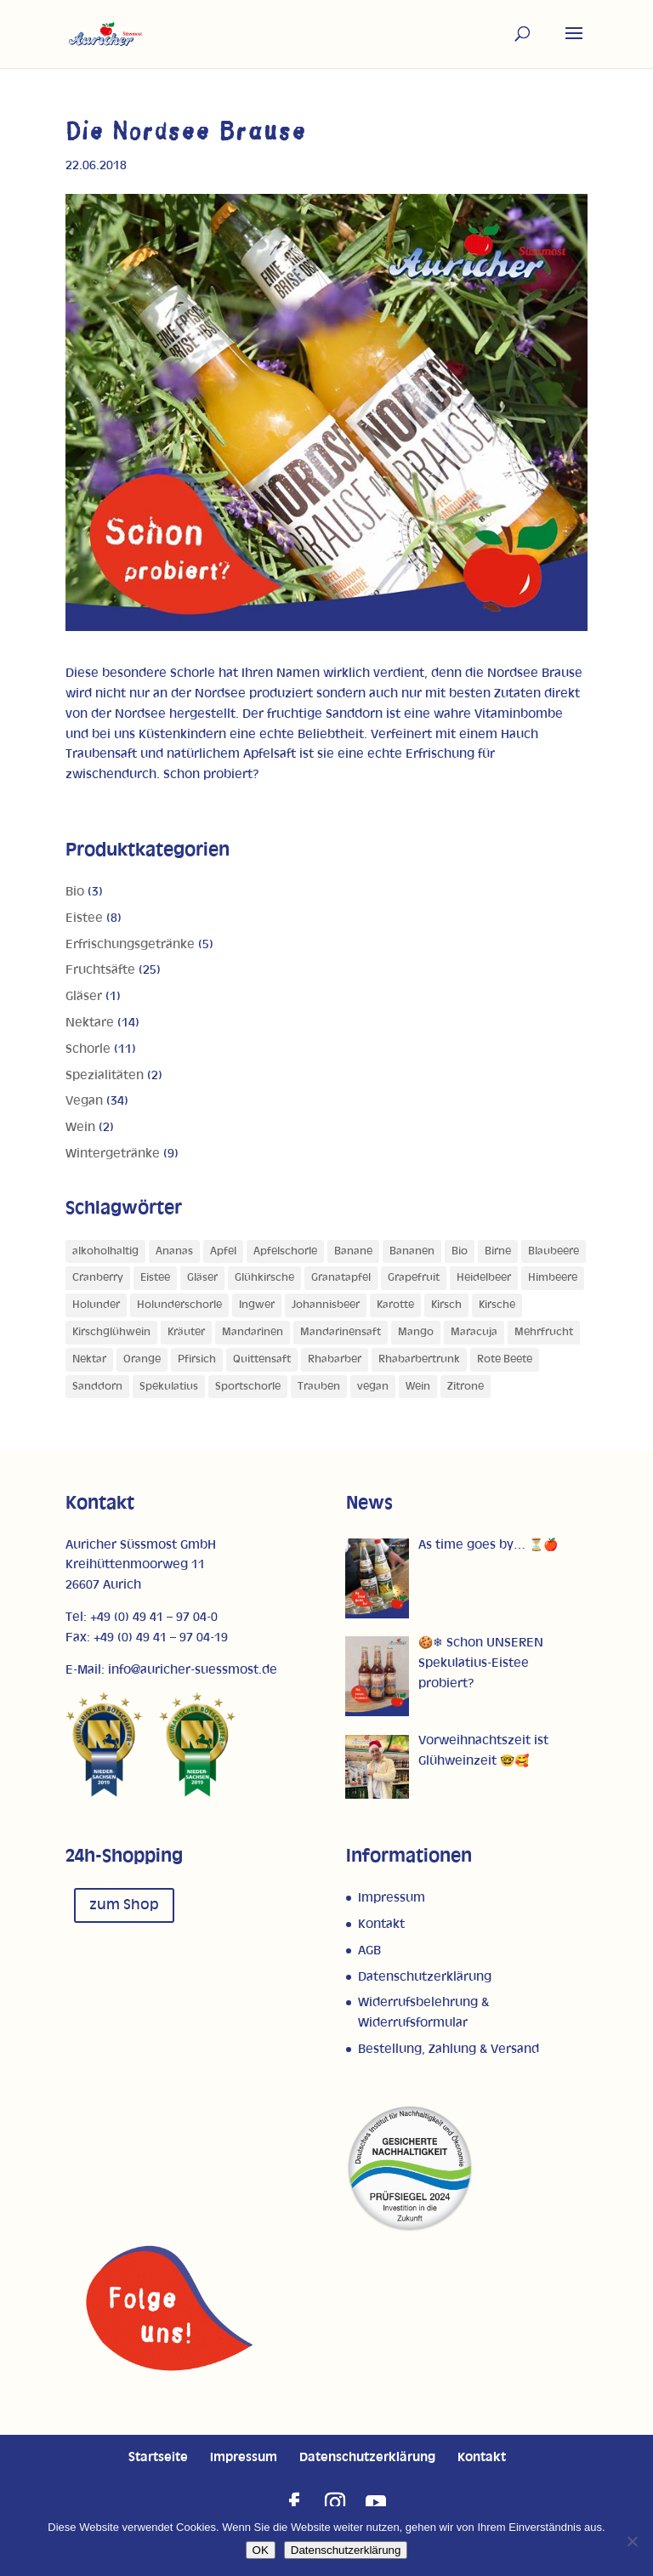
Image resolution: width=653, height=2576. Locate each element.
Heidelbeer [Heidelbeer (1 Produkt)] (484, 1277)
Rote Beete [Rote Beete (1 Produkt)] (504, 1359)
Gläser (83, 996)
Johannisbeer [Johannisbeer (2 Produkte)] (326, 1305)
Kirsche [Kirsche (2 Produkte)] (497, 1305)
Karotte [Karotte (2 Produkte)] (395, 1305)
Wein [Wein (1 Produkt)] (418, 1386)
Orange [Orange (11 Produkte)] (142, 1359)
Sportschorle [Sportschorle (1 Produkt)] (248, 1386)
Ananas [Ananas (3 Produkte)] (174, 1251)
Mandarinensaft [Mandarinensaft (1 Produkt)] (340, 1332)
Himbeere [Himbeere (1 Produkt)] (552, 1277)
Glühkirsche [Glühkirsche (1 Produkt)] (264, 1277)
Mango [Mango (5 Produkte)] (416, 1332)
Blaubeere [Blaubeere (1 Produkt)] (553, 1251)
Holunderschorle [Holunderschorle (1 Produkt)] (179, 1305)
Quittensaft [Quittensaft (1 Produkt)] (262, 1359)
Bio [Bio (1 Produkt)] (459, 1251)
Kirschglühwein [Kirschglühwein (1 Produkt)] (111, 1332)
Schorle (88, 1049)
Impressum (391, 1897)
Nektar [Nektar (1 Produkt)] (89, 1359)
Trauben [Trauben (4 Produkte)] (319, 1386)
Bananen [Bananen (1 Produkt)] (411, 1251)
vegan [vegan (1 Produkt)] (373, 1386)
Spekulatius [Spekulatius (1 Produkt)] (168, 1386)
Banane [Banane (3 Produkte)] (353, 1251)
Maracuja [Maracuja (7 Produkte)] (474, 1332)
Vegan (84, 1100)
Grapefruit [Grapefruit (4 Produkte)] (414, 1277)
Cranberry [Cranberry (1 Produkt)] (97, 1277)
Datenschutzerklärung (424, 1976)
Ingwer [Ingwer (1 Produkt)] (257, 1305)
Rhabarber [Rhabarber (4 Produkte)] (334, 1359)
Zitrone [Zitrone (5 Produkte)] (465, 1386)
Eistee (84, 918)
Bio (74, 891)
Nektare (89, 1022)
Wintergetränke (112, 1153)
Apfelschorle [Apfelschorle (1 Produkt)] (285, 1251)
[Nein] (631, 2541)
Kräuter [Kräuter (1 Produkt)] (186, 1332)
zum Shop (124, 1905)
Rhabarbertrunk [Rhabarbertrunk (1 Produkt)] (419, 1359)
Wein (80, 1127)
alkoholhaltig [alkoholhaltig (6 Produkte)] (105, 1251)
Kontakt (381, 1924)
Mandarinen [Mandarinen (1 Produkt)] (252, 1332)
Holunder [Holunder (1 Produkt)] (96, 1305)
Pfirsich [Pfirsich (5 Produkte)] (197, 1359)
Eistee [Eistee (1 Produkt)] (155, 1277)
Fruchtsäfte (100, 969)
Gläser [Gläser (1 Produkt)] (202, 1277)
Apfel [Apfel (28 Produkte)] (223, 1251)
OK (261, 2550)
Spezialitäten (104, 1075)
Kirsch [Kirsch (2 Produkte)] (446, 1305)
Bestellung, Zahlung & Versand (448, 2049)
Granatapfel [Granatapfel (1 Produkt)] (341, 1277)
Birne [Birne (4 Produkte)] (498, 1251)
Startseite (158, 2457)
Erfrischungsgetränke (130, 944)
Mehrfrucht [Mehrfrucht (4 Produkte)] (543, 1332)
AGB (369, 1950)
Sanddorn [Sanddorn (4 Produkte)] (97, 1386)
